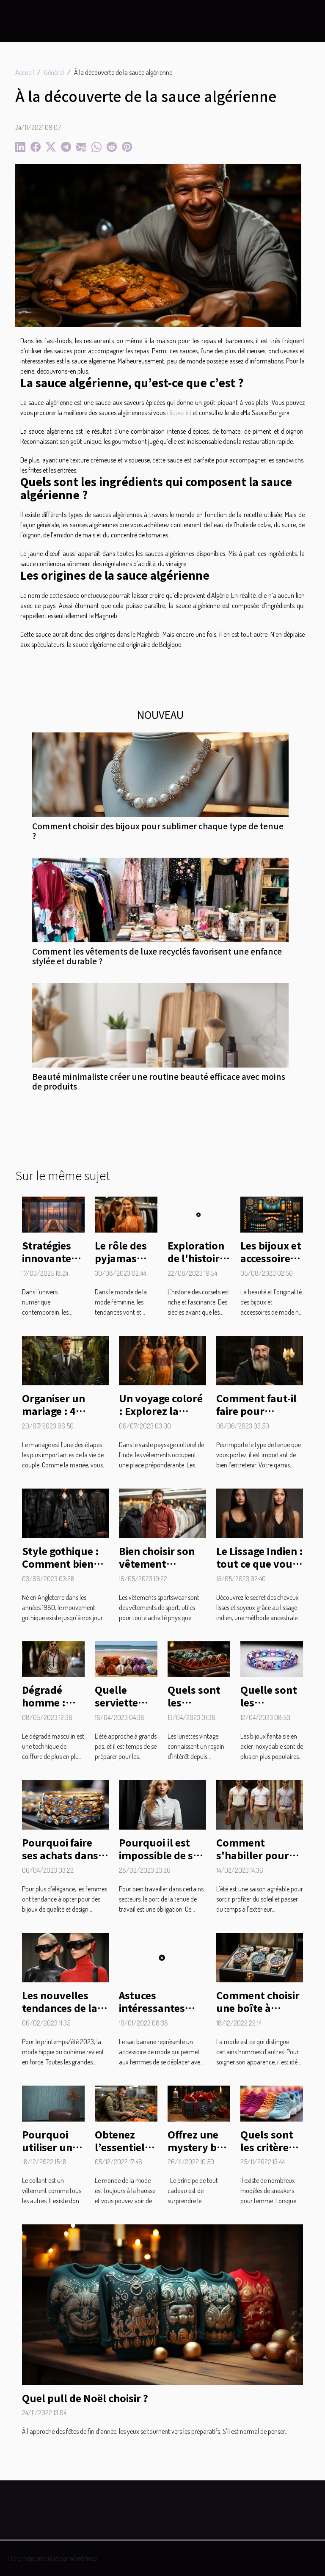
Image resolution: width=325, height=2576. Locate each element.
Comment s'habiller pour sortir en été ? (252, 1855)
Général (54, 72)
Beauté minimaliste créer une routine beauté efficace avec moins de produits (158, 1081)
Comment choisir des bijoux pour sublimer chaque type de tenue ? (158, 831)
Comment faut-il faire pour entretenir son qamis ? (256, 1417)
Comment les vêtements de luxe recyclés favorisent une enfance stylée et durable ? (157, 956)
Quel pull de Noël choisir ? (85, 2398)
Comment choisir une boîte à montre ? (258, 2008)
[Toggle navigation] (23, 21)
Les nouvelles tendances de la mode (59, 2008)
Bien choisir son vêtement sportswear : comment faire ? (158, 1570)
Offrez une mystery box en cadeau (198, 2147)
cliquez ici (179, 412)
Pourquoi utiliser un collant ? (47, 2147)
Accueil (24, 72)
